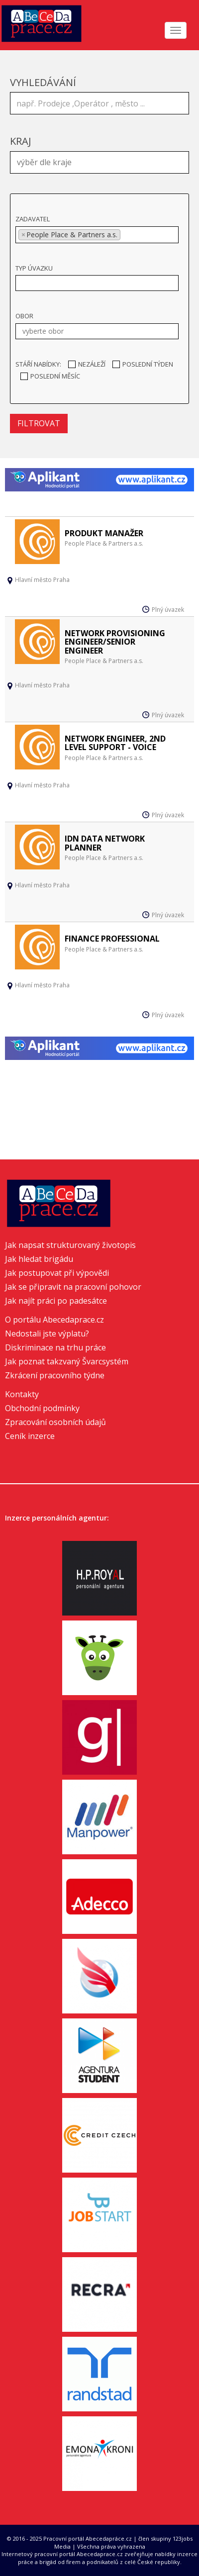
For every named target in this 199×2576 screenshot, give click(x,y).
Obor (24, 315)
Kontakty (22, 1394)
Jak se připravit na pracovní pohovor (73, 1286)
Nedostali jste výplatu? (47, 1333)
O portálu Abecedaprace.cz (54, 1319)
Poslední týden (142, 364)
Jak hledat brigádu (39, 1258)
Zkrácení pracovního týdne (54, 1375)
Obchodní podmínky (42, 1408)
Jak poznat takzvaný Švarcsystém (66, 1361)
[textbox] (102, 161)
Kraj (20, 141)
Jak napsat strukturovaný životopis (70, 1245)
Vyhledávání (43, 82)
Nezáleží (86, 364)
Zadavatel (32, 218)
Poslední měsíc (50, 376)
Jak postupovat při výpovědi (57, 1272)
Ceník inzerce (30, 1436)
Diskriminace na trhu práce (55, 1347)
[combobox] (99, 162)
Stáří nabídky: (38, 364)
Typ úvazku (34, 268)
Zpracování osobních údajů (55, 1422)
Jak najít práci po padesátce (56, 1300)
